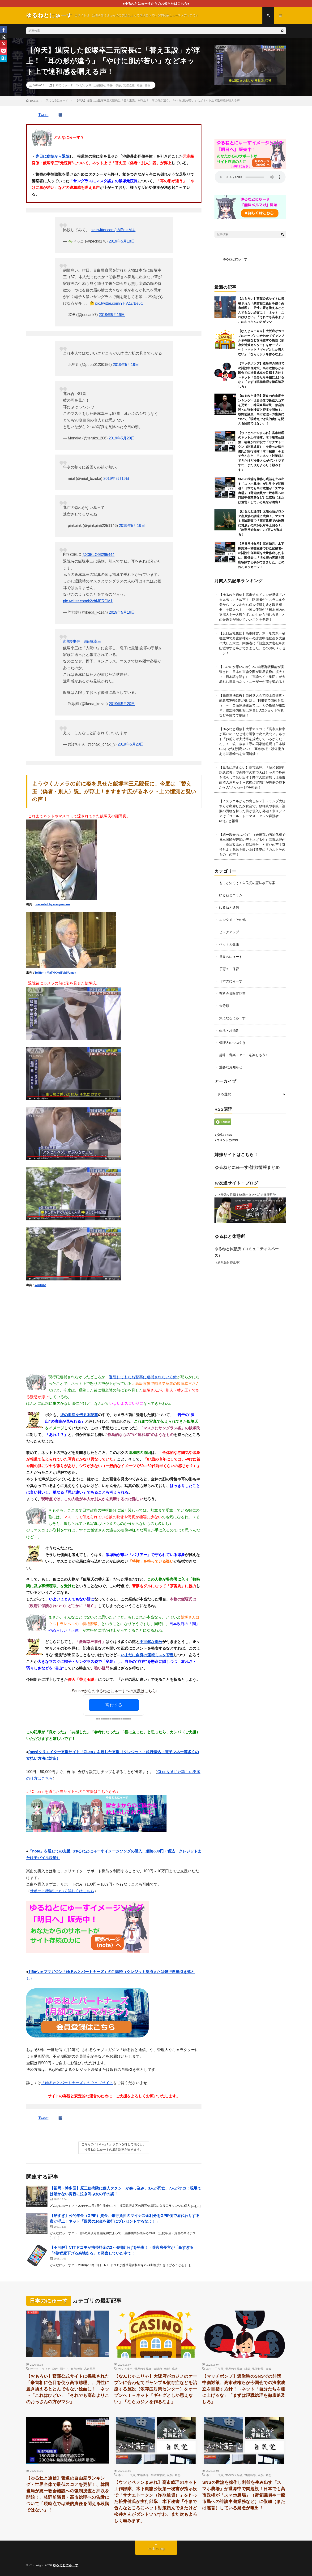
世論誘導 (143, 2474)
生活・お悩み (229, 1030)
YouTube (41, 1285)
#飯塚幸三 (92, 641)
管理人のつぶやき (232, 1043)
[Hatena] (3, 58)
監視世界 (258, 2368)
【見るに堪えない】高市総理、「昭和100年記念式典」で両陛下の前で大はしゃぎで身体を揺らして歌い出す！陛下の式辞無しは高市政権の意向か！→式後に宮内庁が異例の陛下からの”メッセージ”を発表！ (252, 777)
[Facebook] (3, 29)
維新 (167, 2368)
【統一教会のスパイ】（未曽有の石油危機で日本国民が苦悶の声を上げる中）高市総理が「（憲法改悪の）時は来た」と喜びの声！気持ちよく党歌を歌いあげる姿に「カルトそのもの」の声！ (252, 844)
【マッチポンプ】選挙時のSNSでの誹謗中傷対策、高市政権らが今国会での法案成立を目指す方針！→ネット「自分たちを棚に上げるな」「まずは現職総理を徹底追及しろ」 (243, 2389)
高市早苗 (89, 2368)
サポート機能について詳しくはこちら (62, 1891)
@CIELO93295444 (98, 555)
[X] (3, 36)
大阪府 (158, 2368)
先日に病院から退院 (52, 156)
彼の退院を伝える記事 (79, 1415)
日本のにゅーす (63, 85)
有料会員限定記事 (232, 993)
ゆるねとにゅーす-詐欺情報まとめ (247, 1167)
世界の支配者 (142, 2368)
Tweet (43, 115)
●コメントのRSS (226, 1140)
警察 (147, 85)
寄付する (113, 1705)
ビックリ (85, 85)
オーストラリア (40, 2368)
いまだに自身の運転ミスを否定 (147, 1655)
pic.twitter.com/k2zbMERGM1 (88, 601)
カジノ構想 (125, 2368)
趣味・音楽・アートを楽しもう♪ (243, 1055)
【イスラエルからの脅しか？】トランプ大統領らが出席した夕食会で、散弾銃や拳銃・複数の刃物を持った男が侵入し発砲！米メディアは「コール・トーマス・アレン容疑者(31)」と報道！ (252, 811)
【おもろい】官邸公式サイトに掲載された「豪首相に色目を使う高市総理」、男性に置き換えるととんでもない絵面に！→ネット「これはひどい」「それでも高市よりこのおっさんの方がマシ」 (67, 2389)
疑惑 (139, 85)
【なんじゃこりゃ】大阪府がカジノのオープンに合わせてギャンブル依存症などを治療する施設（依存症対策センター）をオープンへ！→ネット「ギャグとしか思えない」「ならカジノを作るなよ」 (155, 2389)
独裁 (247, 2368)
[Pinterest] (3, 44)
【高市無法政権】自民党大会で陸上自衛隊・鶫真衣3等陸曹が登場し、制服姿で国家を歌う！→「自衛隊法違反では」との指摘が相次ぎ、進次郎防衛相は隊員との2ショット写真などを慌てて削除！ (252, 705)
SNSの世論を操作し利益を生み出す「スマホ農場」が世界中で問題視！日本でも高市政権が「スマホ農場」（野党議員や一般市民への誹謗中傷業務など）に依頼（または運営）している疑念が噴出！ (243, 2495)
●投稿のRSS (223, 1135)
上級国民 (99, 85)
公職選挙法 (158, 2474)
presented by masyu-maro (52, 904)
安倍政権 (129, 85)
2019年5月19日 (112, 315)
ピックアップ (229, 932)
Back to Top (156, 2549)
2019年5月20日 (122, 438)
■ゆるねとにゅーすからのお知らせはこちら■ (156, 3)
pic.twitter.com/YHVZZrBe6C (119, 303)
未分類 (224, 1006)
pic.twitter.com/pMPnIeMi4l (112, 230)
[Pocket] (3, 51)
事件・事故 (114, 85)
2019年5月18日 (122, 241)
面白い (64, 2368)
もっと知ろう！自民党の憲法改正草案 (247, 883)
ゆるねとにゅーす (235, 259)
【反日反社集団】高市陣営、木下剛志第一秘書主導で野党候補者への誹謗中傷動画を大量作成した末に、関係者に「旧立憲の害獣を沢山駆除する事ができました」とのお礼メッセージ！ (252, 643)
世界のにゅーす (230, 956)
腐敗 (55, 2368)
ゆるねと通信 (229, 907)
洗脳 (170, 2474)
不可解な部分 (151, 1642)
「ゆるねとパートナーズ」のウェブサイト (77, 2083)
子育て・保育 (229, 969)
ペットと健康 (229, 944)
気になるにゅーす (232, 1018)
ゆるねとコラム (230, 895)
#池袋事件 (71, 641)
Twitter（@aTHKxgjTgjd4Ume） (56, 972)
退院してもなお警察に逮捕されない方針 (143, 1377)
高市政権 (76, 2368)
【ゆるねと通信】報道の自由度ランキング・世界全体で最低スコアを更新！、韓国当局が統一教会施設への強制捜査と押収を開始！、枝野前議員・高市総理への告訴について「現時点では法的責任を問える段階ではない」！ (261, 409)
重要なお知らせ (230, 1067)
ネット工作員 (214, 2368)
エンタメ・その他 (232, 920)
